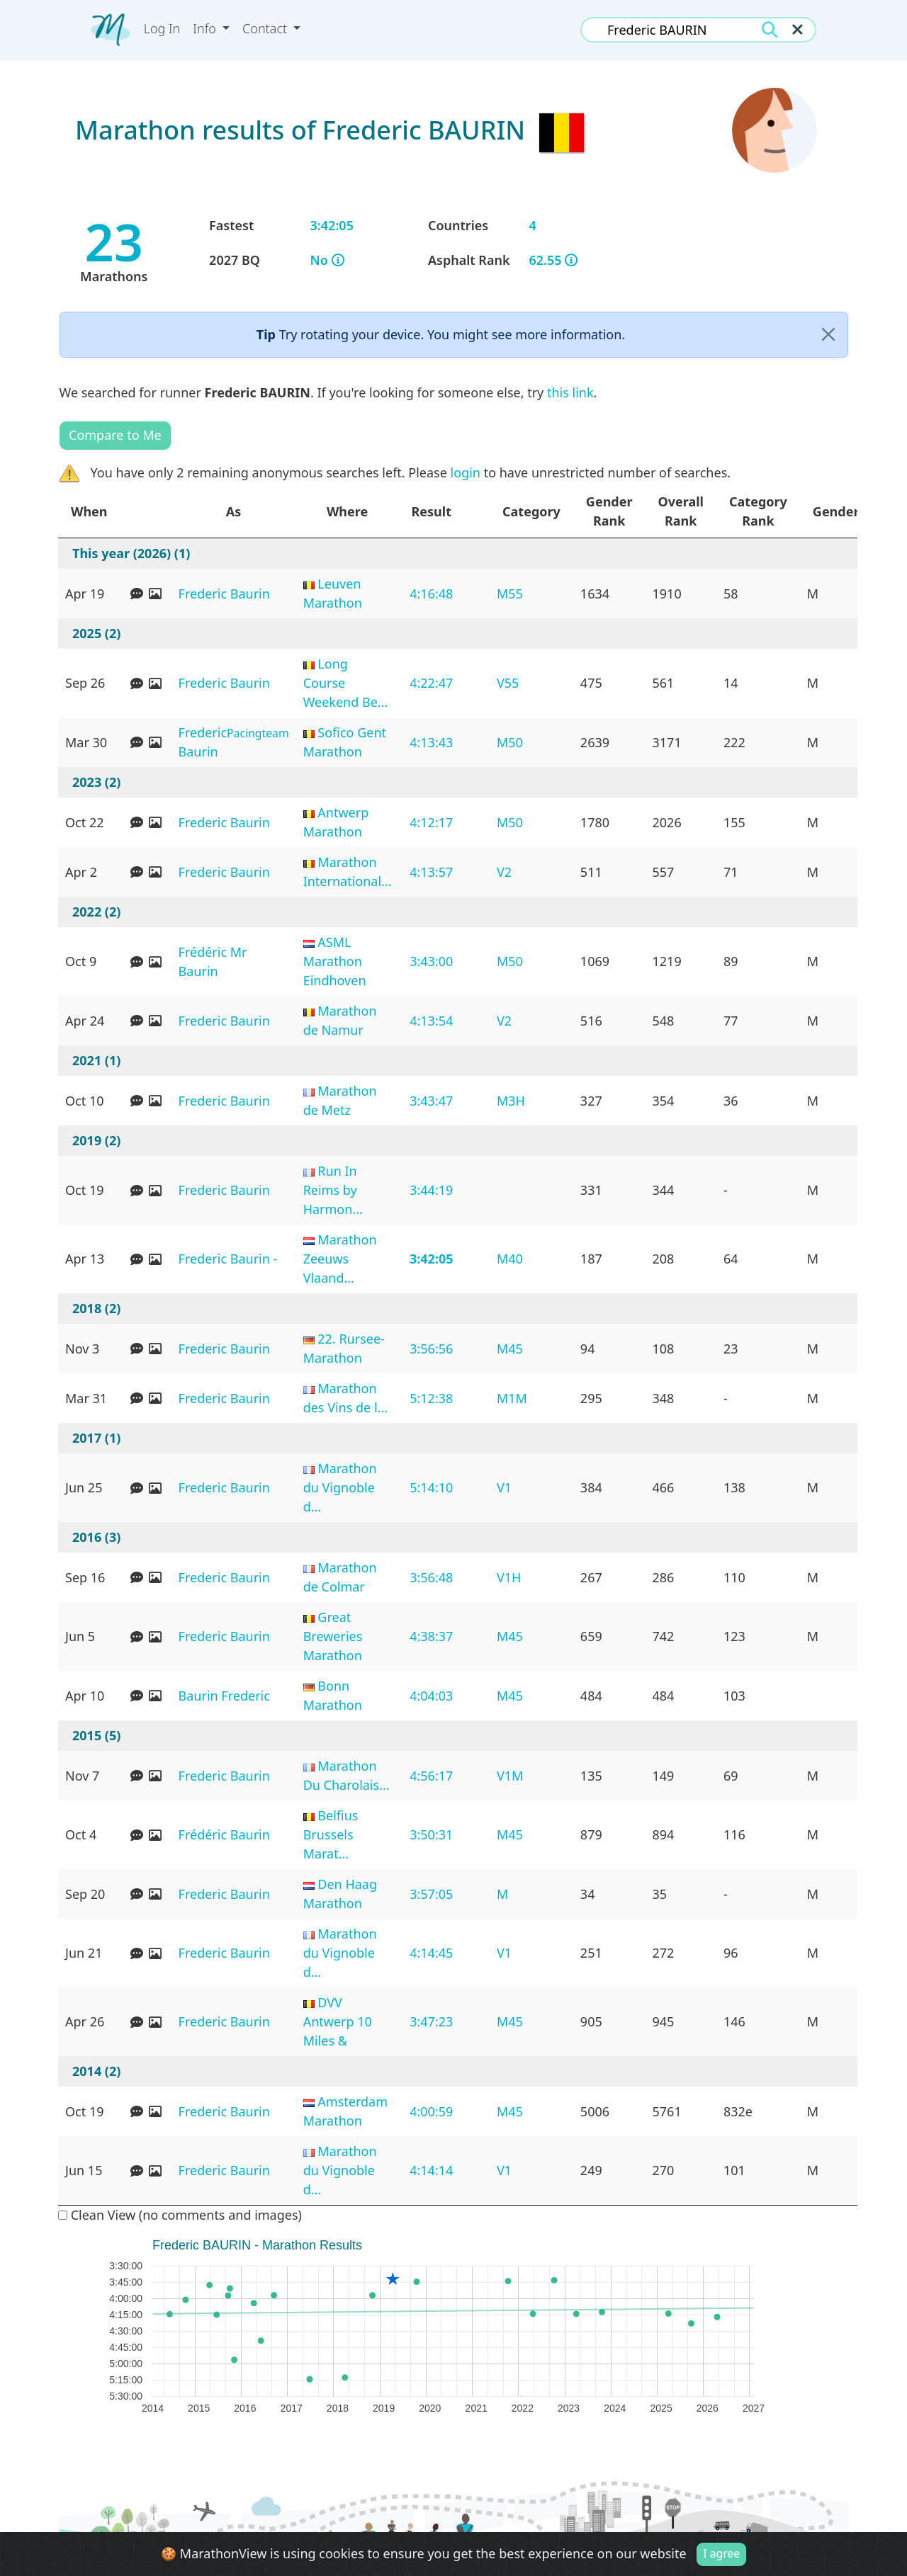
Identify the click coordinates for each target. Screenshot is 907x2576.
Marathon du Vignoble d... (340, 1487)
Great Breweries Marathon (333, 1636)
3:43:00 (431, 961)
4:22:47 (431, 682)
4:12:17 (431, 822)
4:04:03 (431, 1695)
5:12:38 (431, 1398)
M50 (510, 742)
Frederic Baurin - (228, 1258)
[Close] (828, 334)
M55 (510, 593)
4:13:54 (431, 1020)
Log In (162, 28)
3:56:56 (431, 1348)
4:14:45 (431, 1952)
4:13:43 (431, 742)
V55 (508, 682)
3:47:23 (431, 2021)
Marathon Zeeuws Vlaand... (340, 1258)
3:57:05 (431, 1893)
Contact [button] (266, 28)
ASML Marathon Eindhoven (334, 961)
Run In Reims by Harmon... (333, 1190)
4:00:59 (431, 2111)
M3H (511, 1100)
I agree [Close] (721, 2553)
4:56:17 (431, 1775)
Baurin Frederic (224, 1695)
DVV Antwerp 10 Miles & (337, 2021)
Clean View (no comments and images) (180, 2214)
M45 (510, 1348)
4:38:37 (431, 1636)
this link (570, 392)
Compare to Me (115, 434)
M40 (510, 1258)
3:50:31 (431, 1834)
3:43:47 (431, 1100)
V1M (510, 1775)
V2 (504, 871)
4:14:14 (431, 2170)
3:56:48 (431, 1577)
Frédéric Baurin (224, 1834)
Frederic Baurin (224, 593)
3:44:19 (431, 1189)
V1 (504, 1487)
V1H (509, 1577)
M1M (512, 1398)
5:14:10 (431, 1487)
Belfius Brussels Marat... (331, 1834)
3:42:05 (432, 1258)
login (465, 472)
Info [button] (206, 28)
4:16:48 (431, 593)
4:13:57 (431, 871)
